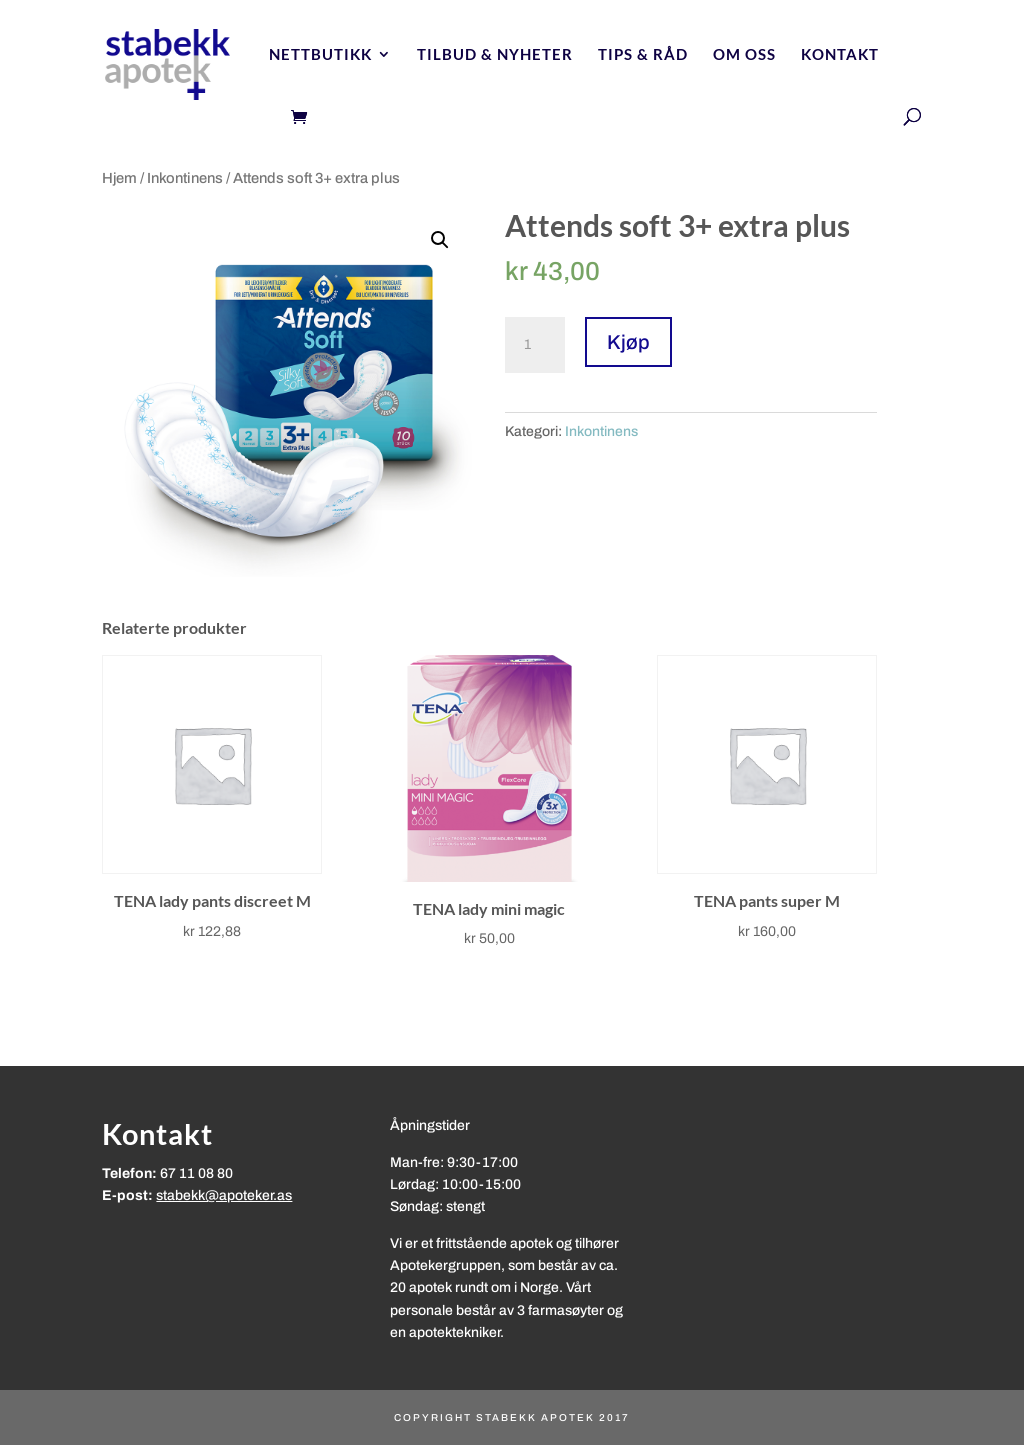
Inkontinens (185, 178)
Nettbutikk (320, 55)
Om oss (744, 55)
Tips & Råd (643, 55)
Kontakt (840, 55)
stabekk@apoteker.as (224, 1195)
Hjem (119, 178)
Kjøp (628, 342)
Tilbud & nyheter (495, 55)
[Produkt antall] (535, 345)
